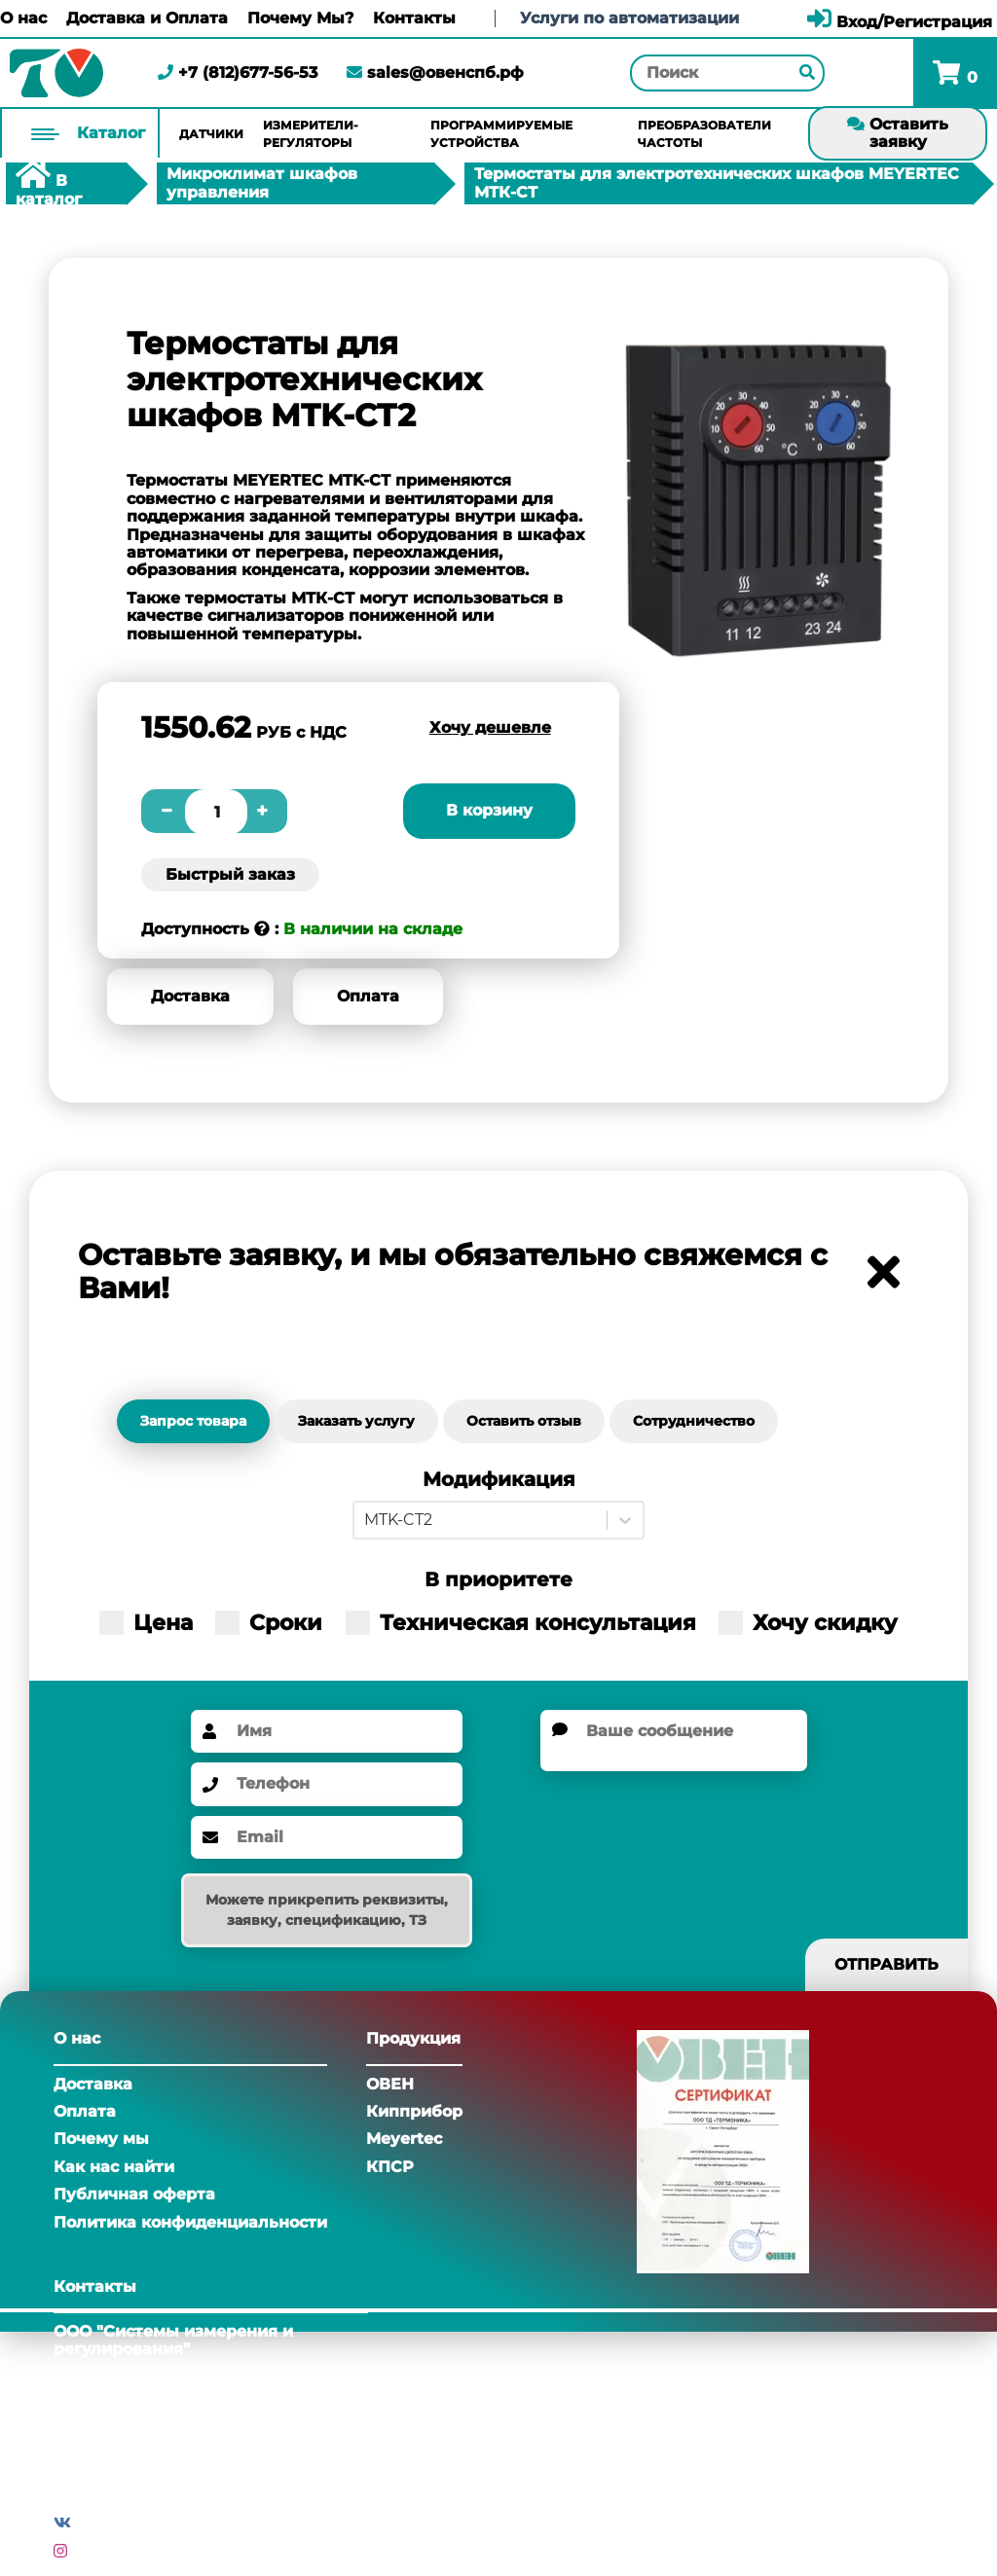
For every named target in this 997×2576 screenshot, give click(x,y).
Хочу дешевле (490, 727)
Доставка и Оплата (147, 18)
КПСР (390, 2167)
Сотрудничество (694, 1421)
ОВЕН (390, 2084)
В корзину (489, 810)
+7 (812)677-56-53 (237, 72)
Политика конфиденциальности (190, 2222)
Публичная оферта (134, 2194)
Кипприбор (414, 2111)
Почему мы (101, 2138)
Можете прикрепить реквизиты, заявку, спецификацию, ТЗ (326, 1910)
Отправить (886, 1964)
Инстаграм (118, 2551)
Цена (146, 1623)
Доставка (190, 996)
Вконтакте (120, 2523)
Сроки (268, 1623)
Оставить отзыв (523, 1421)
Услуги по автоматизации (629, 18)
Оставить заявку (897, 133)
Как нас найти (114, 2167)
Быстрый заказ (230, 874)
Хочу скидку (808, 1623)
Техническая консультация (521, 1623)
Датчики (211, 134)
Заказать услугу (356, 1421)
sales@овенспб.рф (435, 72)
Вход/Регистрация (899, 22)
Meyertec (404, 2138)
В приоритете (498, 1580)
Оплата (368, 996)
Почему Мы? (300, 18)
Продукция (413, 2038)
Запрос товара (193, 1421)
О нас (23, 18)
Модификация (499, 1480)
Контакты (414, 18)
